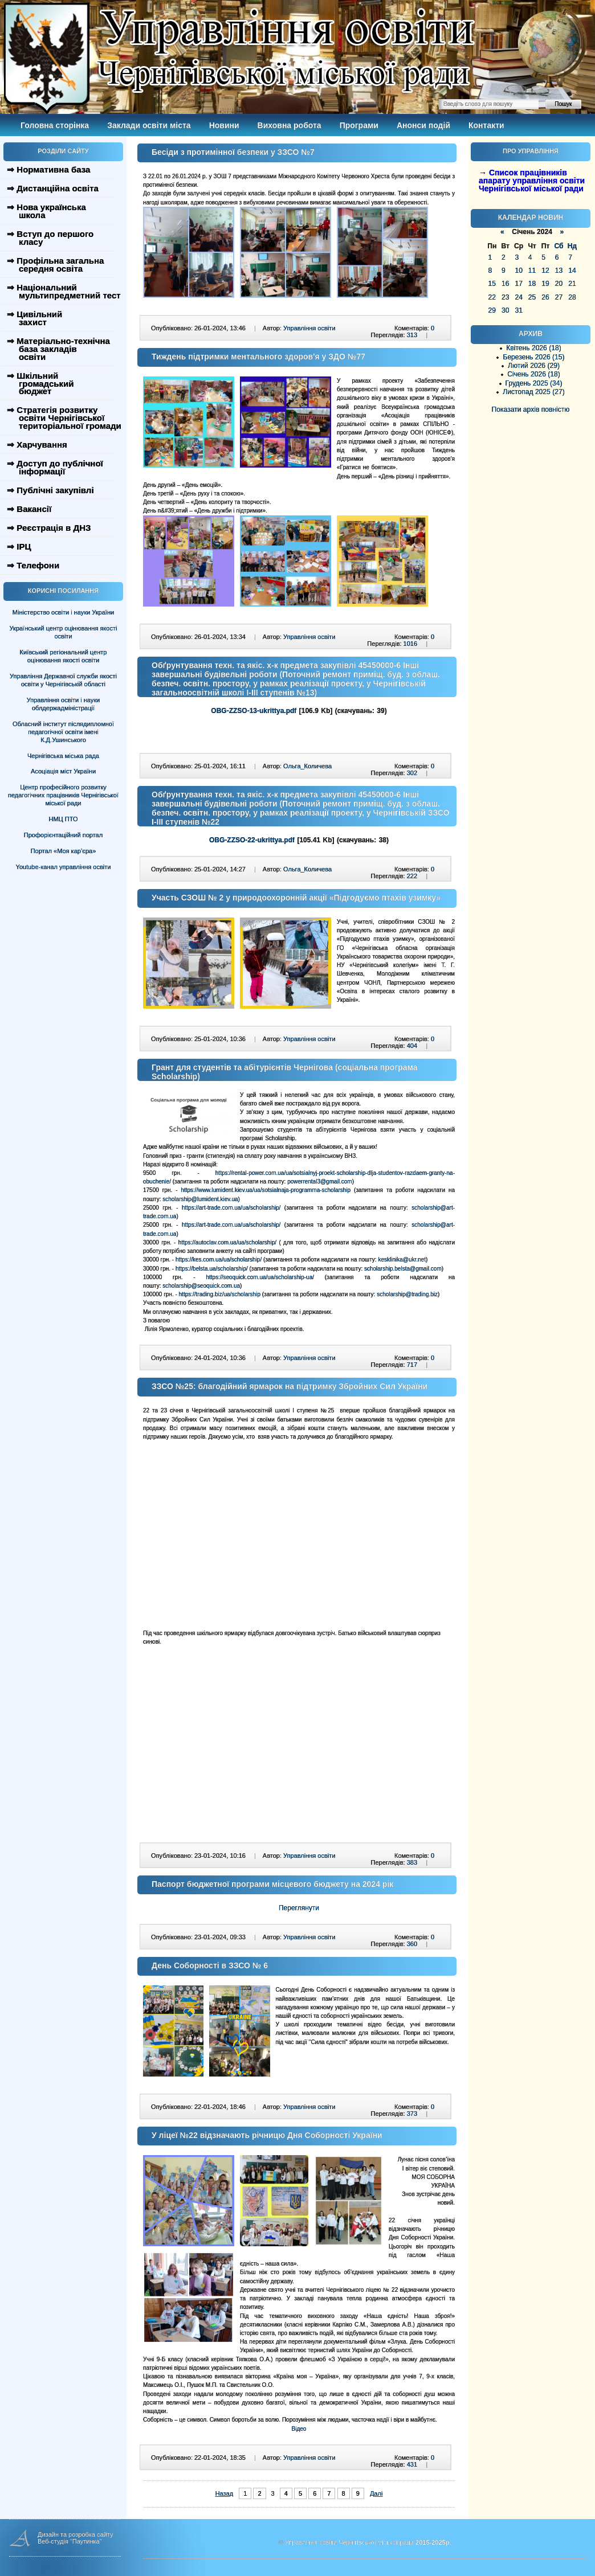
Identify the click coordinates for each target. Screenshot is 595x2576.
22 (492, 297)
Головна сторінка (55, 125)
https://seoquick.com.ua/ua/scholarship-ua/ (260, 1277)
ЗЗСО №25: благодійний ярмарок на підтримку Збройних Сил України (289, 1386)
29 (492, 310)
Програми (359, 125)
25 (532, 297)
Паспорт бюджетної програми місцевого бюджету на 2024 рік (272, 1884)
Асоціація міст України (63, 771)
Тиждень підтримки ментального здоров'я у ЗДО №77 (258, 356)
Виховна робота (289, 125)
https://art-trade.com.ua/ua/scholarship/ (231, 1208)
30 (505, 310)
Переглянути (299, 1908)
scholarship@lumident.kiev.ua (200, 1199)
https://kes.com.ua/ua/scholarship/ (219, 1259)
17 (518, 284)
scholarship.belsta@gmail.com (403, 1269)
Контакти (486, 125)
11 (532, 271)
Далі (376, 2493)
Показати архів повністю (531, 409)
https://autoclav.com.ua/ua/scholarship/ (227, 1242)
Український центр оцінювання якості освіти (63, 632)
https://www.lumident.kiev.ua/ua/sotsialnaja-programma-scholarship (266, 1190)
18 (532, 284)
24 (518, 297)
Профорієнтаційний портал (63, 835)
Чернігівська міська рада (63, 755)
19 (545, 284)
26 (545, 297)
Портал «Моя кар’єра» (63, 850)
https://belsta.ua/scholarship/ (212, 1269)
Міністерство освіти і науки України (63, 612)
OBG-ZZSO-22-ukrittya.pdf (252, 840)
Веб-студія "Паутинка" (70, 2541)
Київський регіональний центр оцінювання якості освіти (63, 656)
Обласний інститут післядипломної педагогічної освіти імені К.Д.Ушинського (63, 731)
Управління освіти (309, 328)
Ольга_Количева (307, 766)
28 (572, 297)
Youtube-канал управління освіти (63, 866)
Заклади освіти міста (148, 125)
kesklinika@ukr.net (402, 1259)
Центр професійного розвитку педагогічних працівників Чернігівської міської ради (63, 795)
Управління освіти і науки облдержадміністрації (63, 704)
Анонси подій (423, 125)
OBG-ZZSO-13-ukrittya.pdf (253, 711)
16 (505, 284)
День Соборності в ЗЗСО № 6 (210, 1965)
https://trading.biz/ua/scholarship (219, 1294)
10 (518, 271)
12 (545, 271)
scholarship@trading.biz (407, 1294)
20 (559, 284)
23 (505, 297)
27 (559, 297)
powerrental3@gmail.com (319, 1181)
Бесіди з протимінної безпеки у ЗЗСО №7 (233, 152)
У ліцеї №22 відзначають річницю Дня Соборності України (267, 2135)
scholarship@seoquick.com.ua (201, 1286)
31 (518, 310)
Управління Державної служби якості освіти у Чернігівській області (63, 680)
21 (572, 284)
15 (492, 284)
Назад (224, 2493)
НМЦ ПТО (63, 819)
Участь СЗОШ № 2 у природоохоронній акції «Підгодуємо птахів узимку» (296, 897)
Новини (224, 125)
